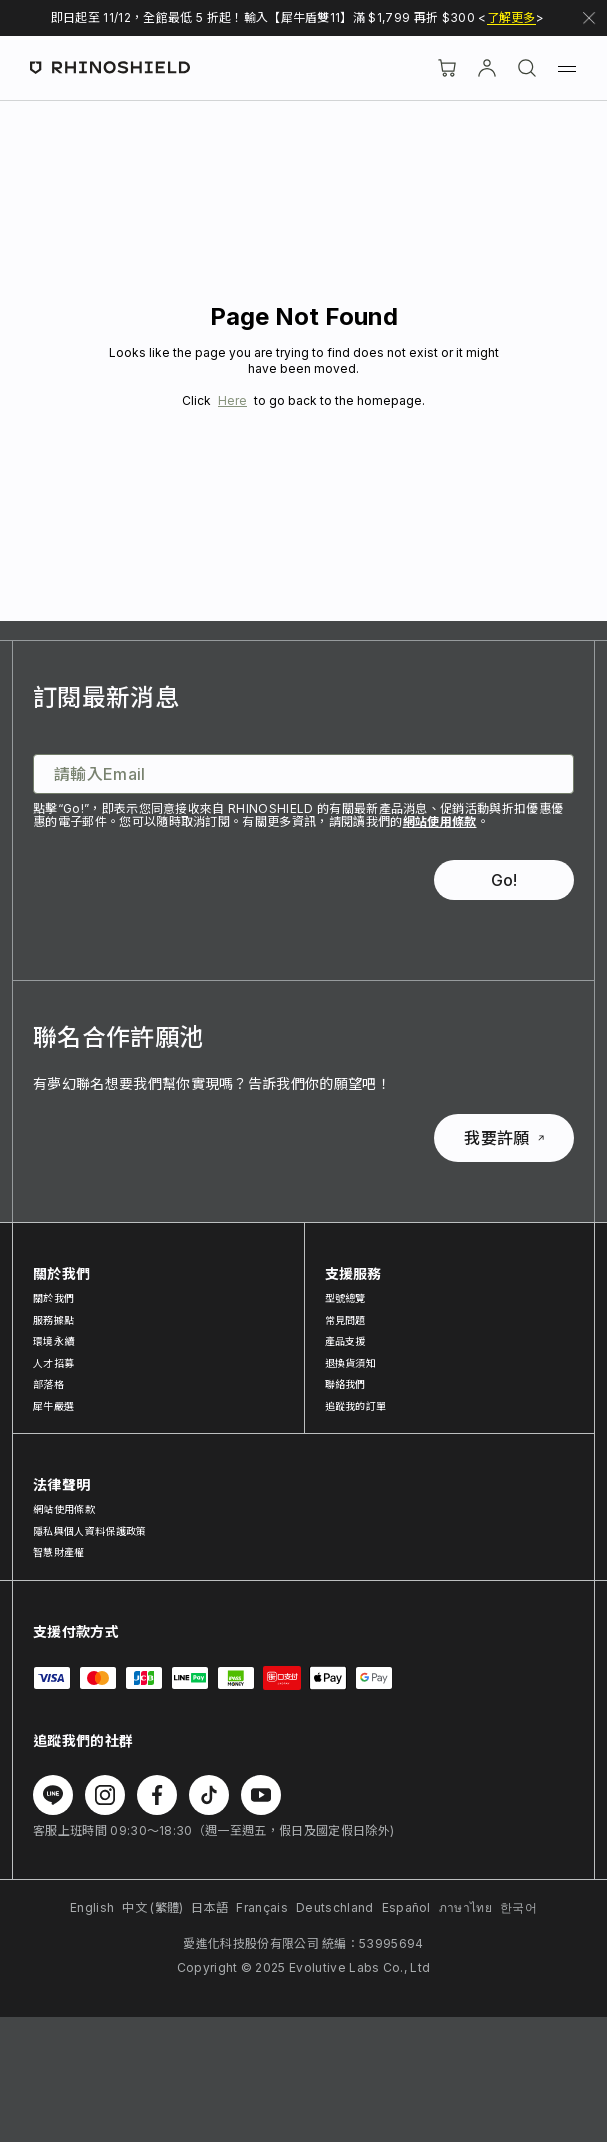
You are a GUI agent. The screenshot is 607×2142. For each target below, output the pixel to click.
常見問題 (345, 1320)
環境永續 (53, 1341)
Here (232, 400)
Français (262, 1907)
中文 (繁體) (152, 1907)
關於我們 (53, 1298)
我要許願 (503, 1138)
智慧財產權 (59, 1552)
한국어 (518, 1907)
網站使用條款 (440, 821)
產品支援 (345, 1341)
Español (406, 1907)
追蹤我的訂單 (356, 1406)
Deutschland (335, 1907)
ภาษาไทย (465, 1907)
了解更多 (511, 17)
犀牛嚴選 (53, 1406)
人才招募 (53, 1363)
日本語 (209, 1907)
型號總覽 (345, 1298)
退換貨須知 (351, 1363)
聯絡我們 (345, 1384)
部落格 (48, 1384)
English (92, 1907)
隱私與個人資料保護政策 (90, 1531)
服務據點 (53, 1320)
